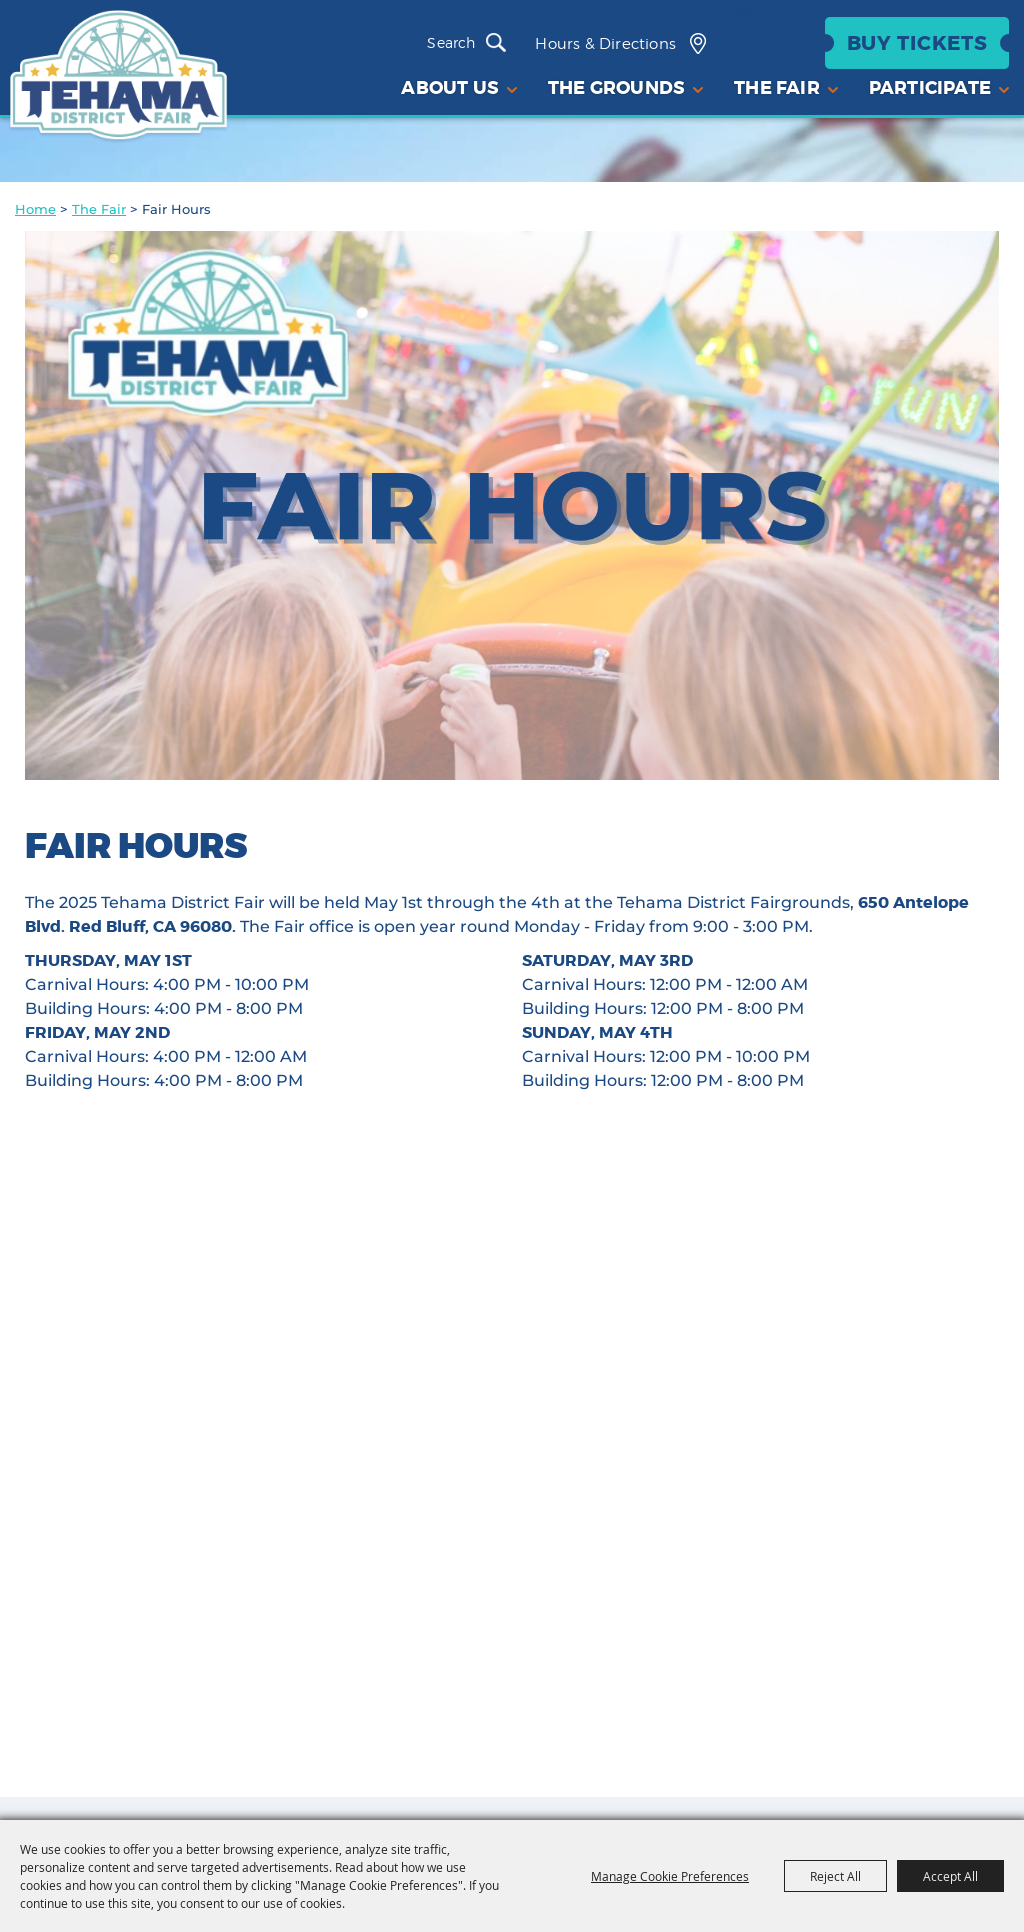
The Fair (99, 209)
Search (501, 43)
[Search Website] (455, 43)
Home (35, 209)
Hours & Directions (605, 44)
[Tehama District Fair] (118, 77)
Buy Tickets (917, 43)
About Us (450, 88)
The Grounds (616, 88)
